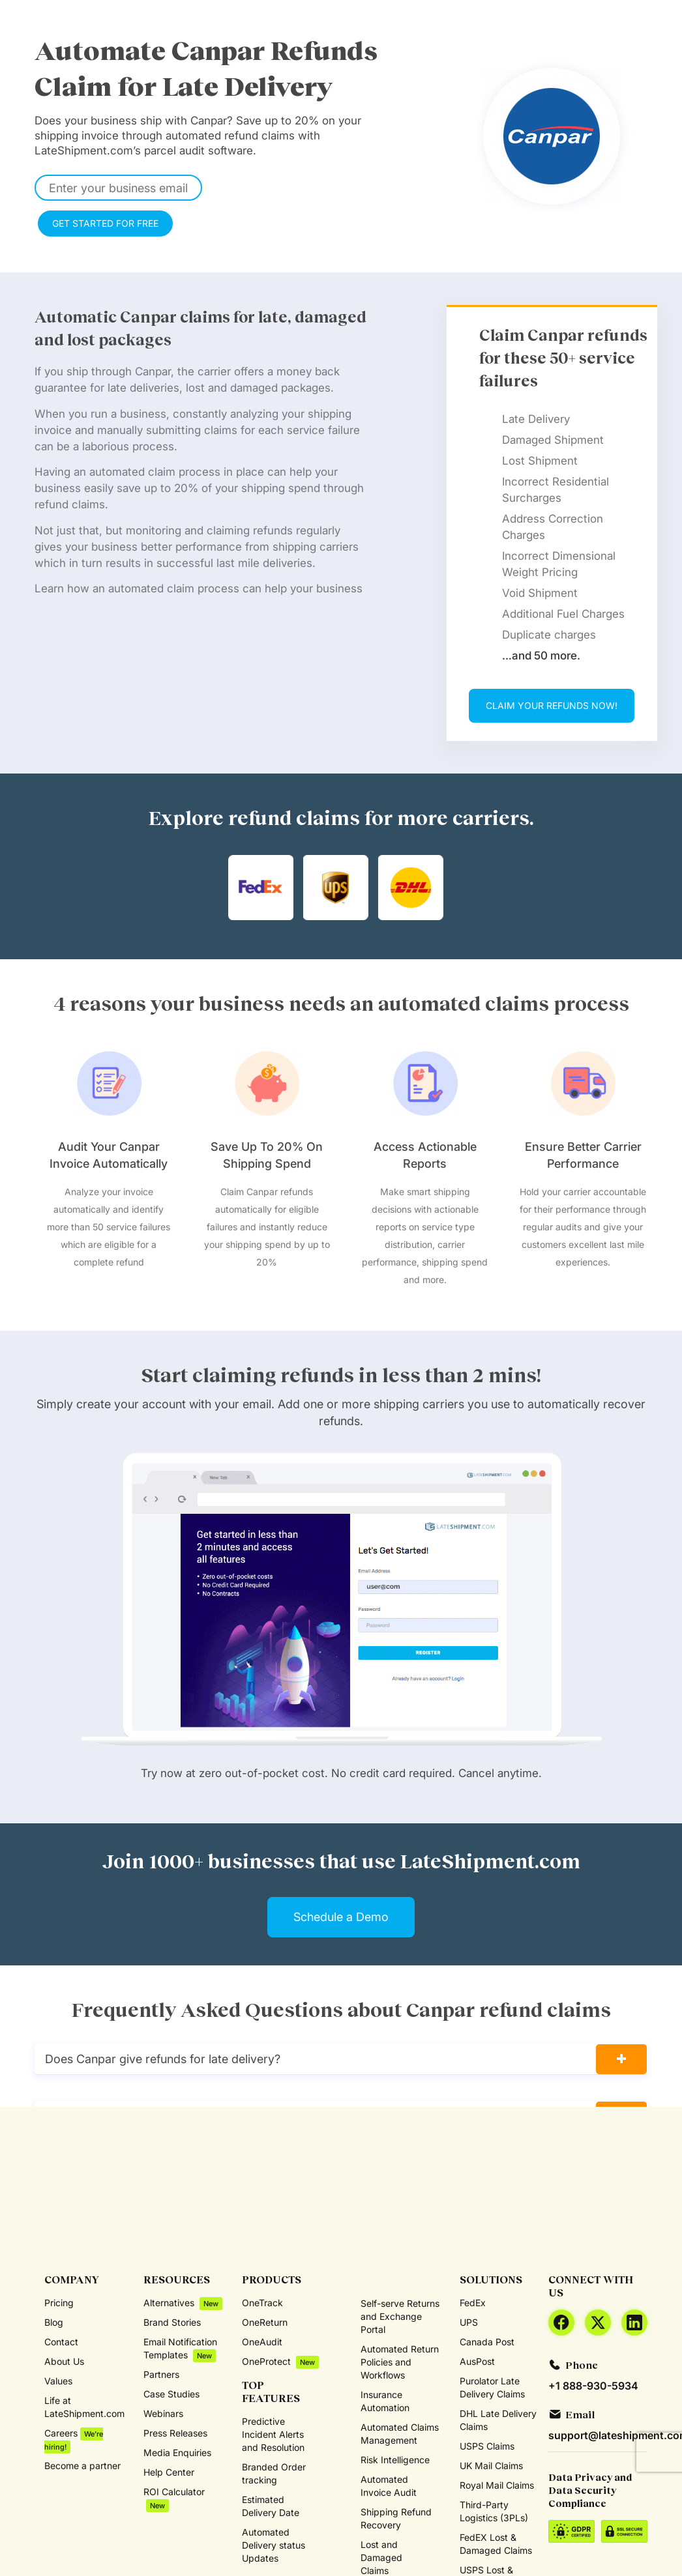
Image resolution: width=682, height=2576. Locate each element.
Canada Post (487, 2341)
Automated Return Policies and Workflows (400, 2362)
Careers (73, 2440)
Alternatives (182, 2303)
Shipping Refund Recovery (396, 2518)
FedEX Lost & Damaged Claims (496, 2544)
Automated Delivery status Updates (273, 2545)
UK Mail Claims (491, 2465)
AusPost (477, 2361)
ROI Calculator (174, 2498)
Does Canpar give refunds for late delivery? (162, 2059)
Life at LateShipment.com (84, 2407)
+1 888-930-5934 (593, 2385)
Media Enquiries (177, 2452)
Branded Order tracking (274, 2473)
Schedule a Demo (341, 1917)
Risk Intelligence (395, 2459)
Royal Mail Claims (497, 2485)
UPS (469, 2322)
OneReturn (265, 2322)
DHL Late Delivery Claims (498, 2420)
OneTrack (262, 2302)
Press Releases (175, 2433)
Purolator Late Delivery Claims (492, 2387)
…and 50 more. (541, 655)
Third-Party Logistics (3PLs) (494, 2511)
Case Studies (171, 2393)
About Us (64, 2361)
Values (58, 2380)
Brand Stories (172, 2322)
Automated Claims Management (400, 2434)
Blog (53, 2322)
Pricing (59, 2302)
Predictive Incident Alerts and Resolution (273, 2434)
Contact (61, 2341)
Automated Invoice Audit (389, 2486)
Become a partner (82, 2465)
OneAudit (262, 2341)
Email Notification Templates (180, 2349)
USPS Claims (487, 2446)
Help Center (168, 2472)
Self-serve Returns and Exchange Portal (400, 2316)
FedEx (473, 2302)
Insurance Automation (385, 2401)
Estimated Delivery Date (270, 2506)
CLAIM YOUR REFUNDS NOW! (551, 705)
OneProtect (280, 2362)
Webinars (163, 2413)
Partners (161, 2374)
